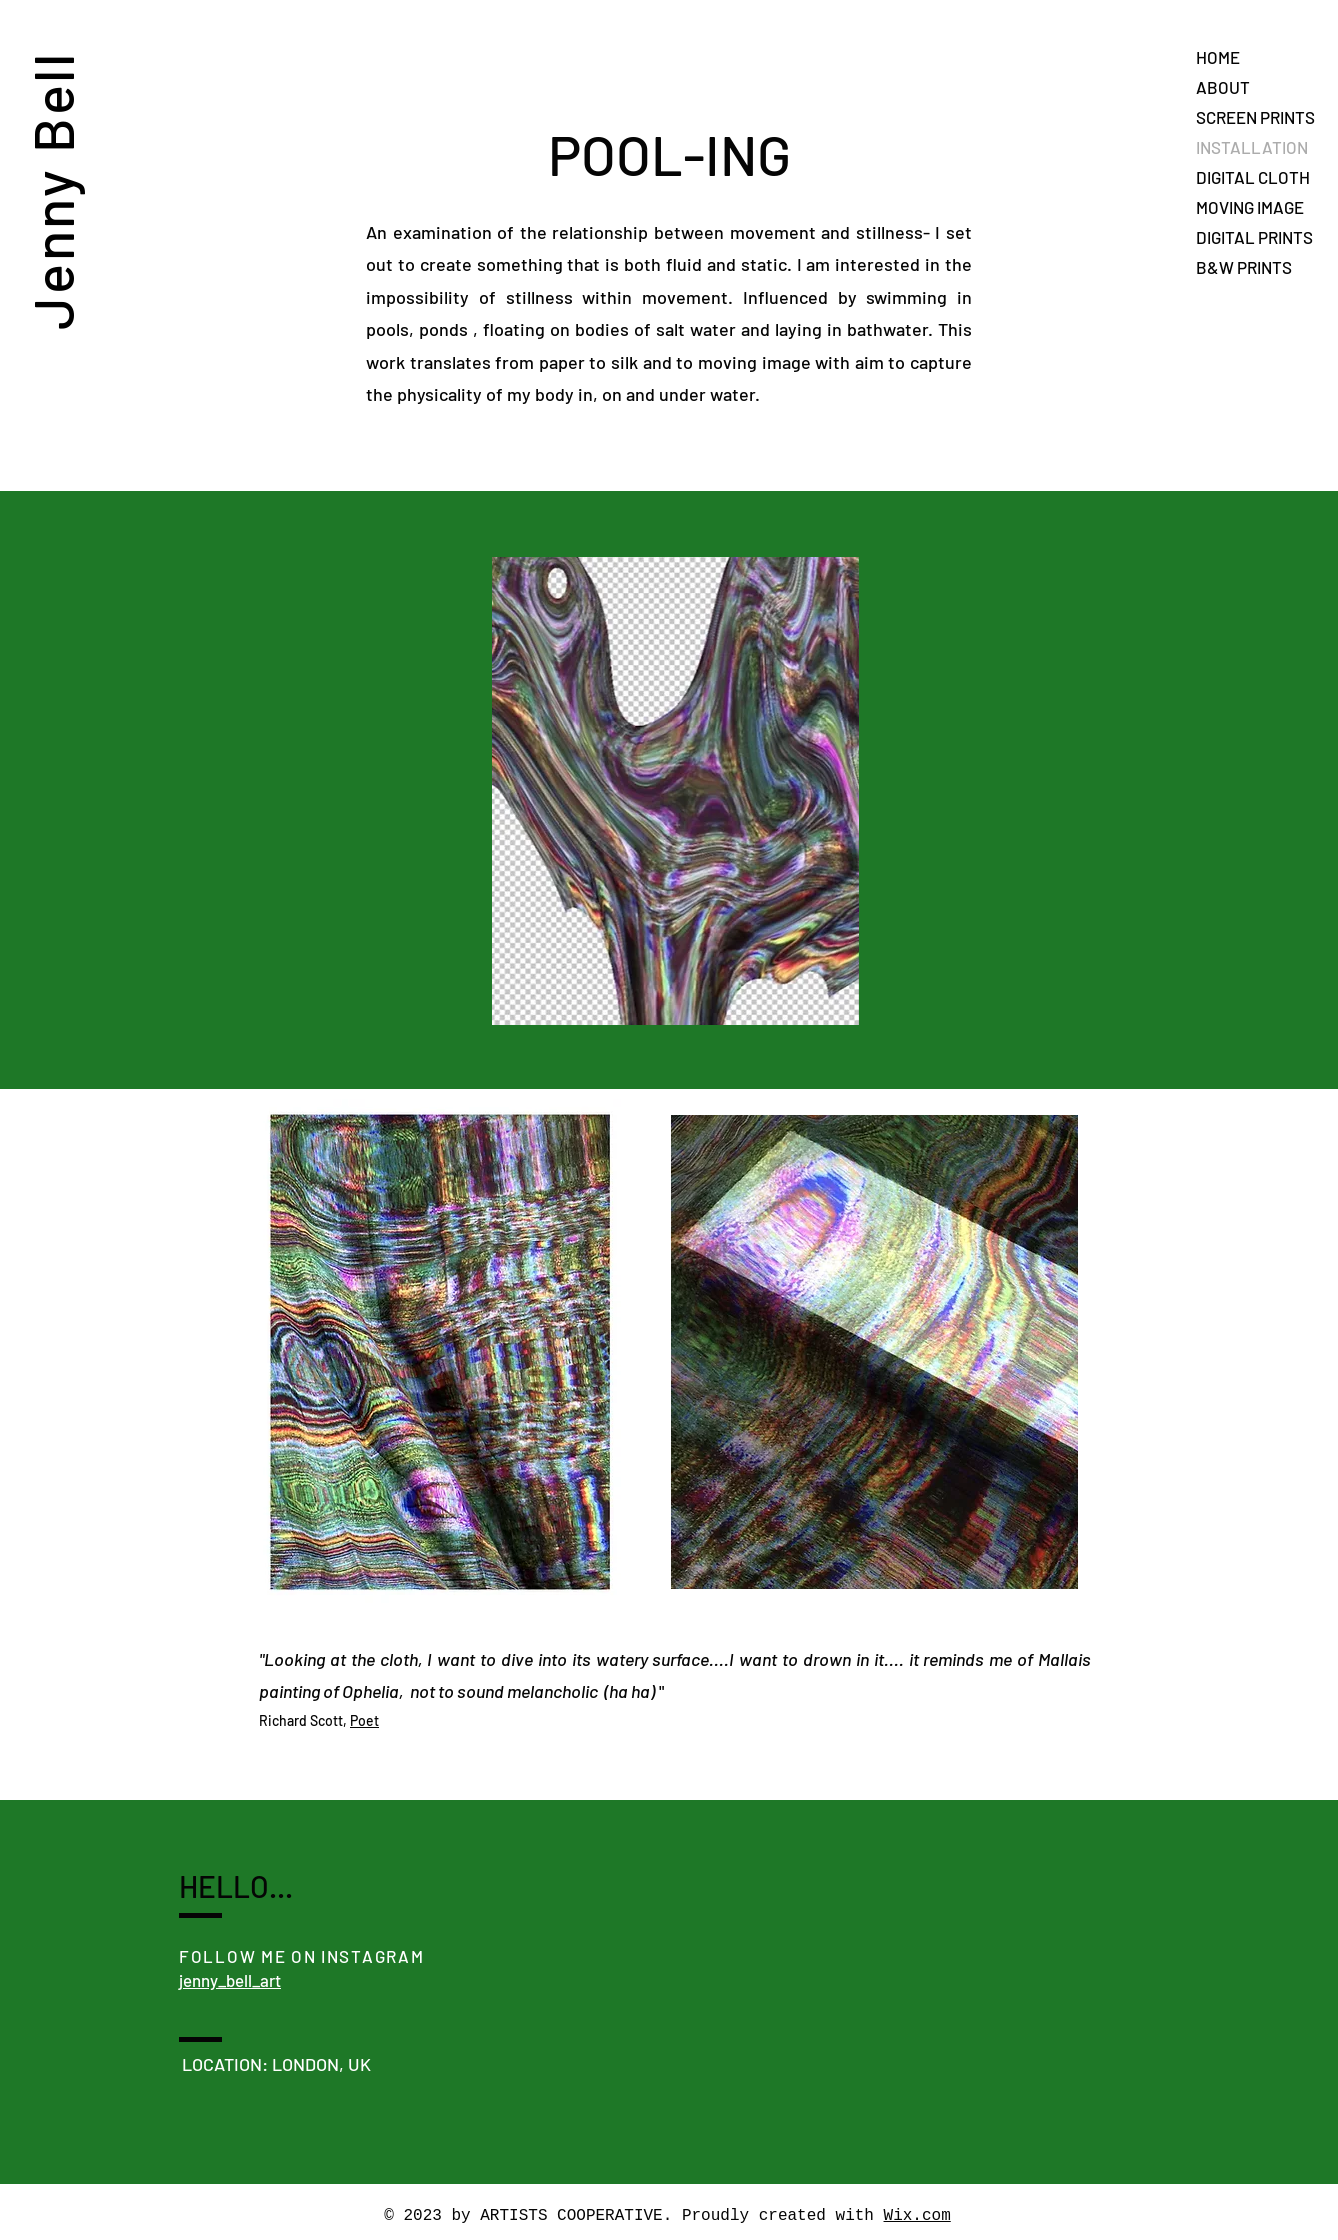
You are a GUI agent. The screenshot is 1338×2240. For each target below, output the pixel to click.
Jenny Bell (51, 190)
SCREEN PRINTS (1255, 117)
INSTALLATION (1252, 147)
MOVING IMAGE (1250, 207)
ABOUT (1223, 87)
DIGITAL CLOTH (1253, 177)
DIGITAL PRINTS (1254, 237)
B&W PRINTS (1244, 267)
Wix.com (917, 2216)
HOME (1218, 57)
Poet (364, 1720)
